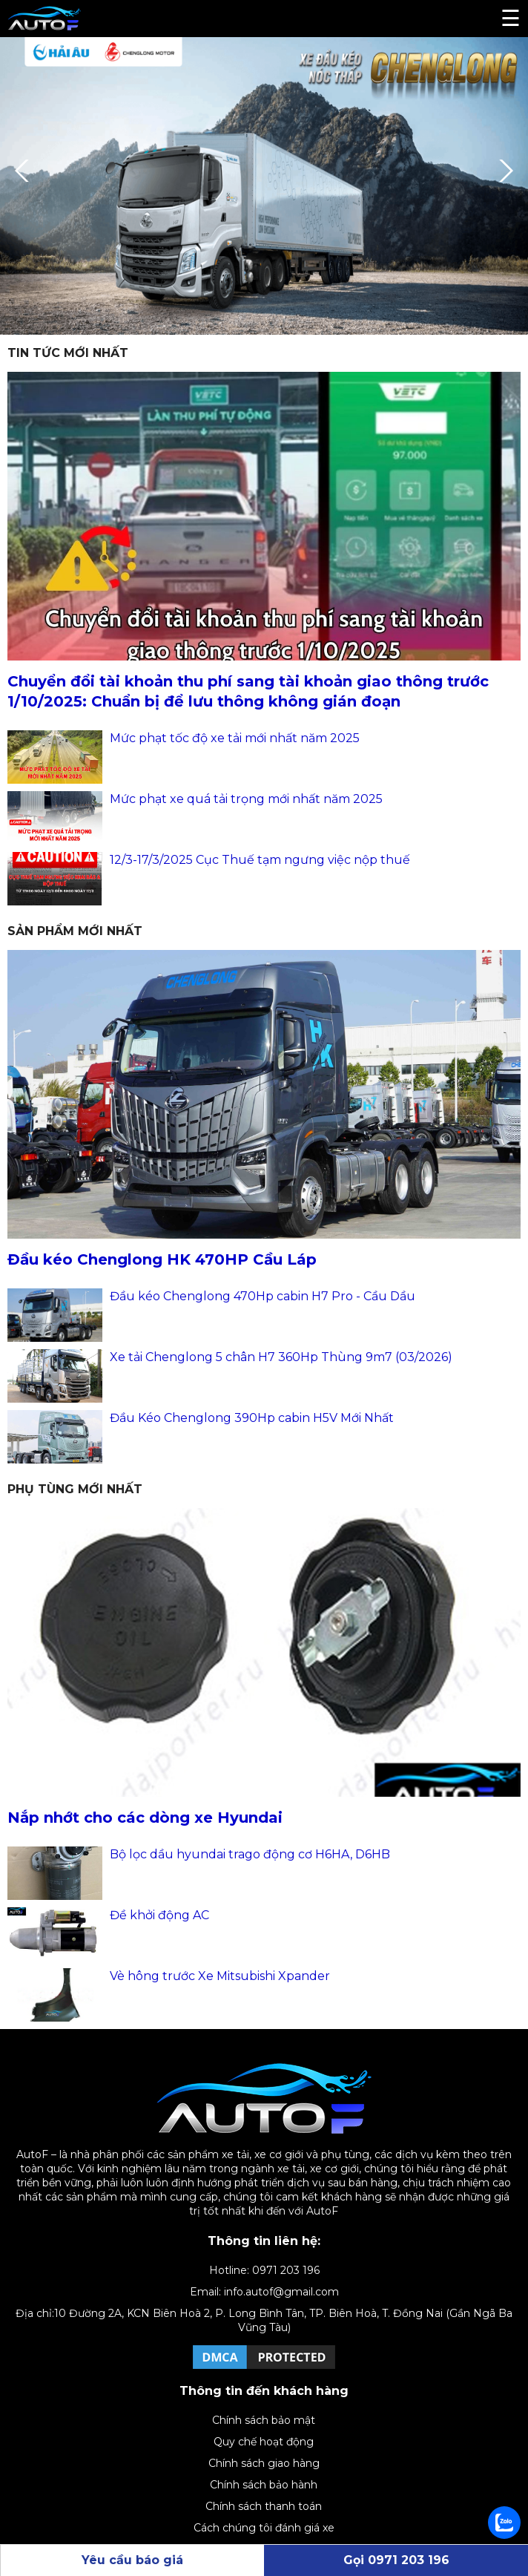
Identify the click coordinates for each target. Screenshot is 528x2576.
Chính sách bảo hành (263, 2484)
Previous (26, 171)
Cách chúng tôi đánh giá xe (264, 2527)
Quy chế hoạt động (264, 2441)
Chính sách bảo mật (263, 2420)
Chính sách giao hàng (264, 2463)
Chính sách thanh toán (263, 2506)
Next (502, 171)
